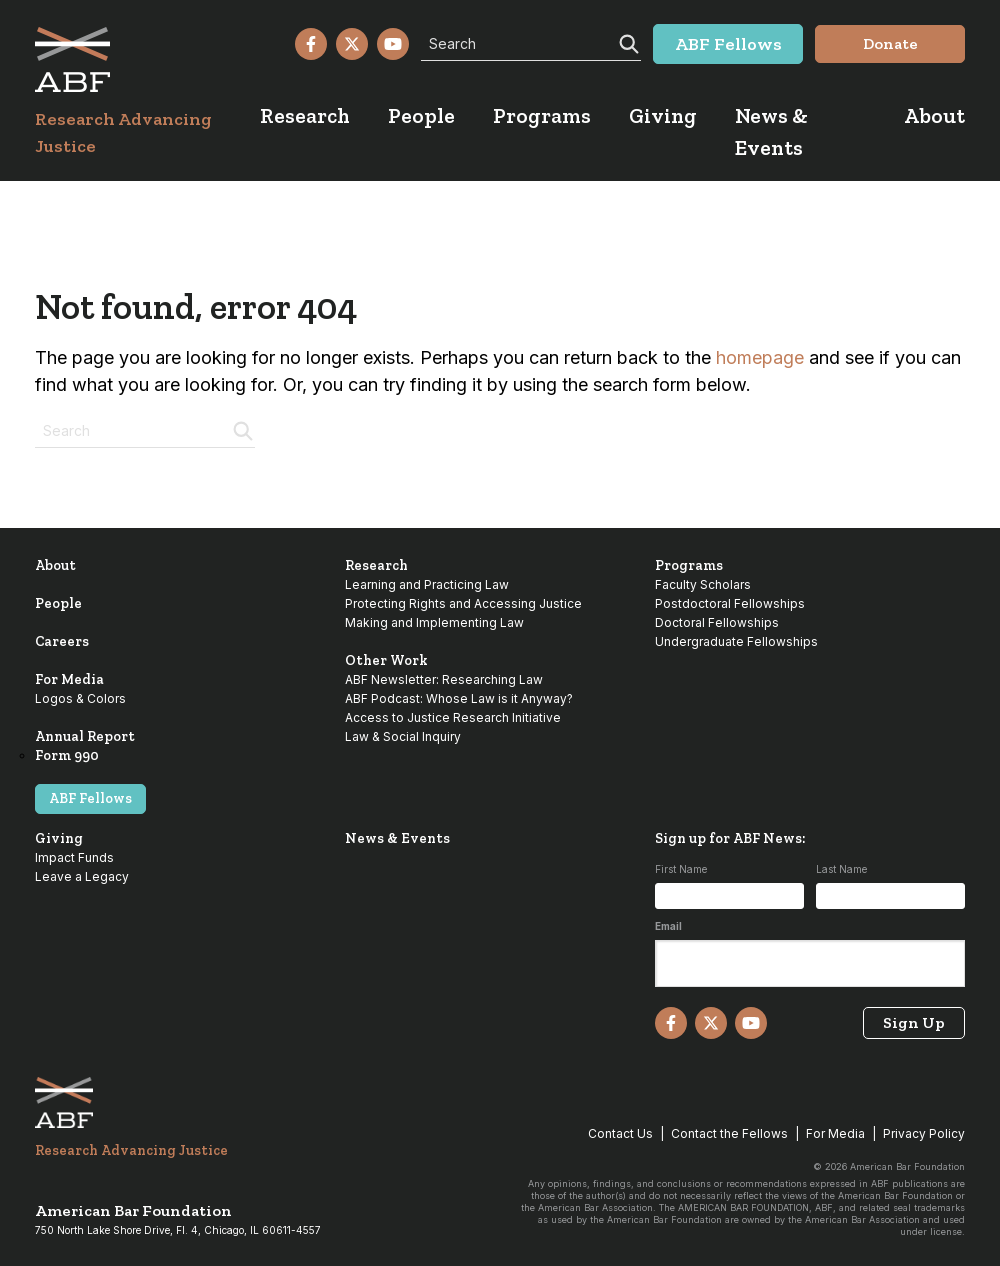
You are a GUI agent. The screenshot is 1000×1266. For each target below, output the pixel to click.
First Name (681, 869)
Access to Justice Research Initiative (453, 717)
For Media (69, 679)
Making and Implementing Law (434, 622)
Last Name (841, 869)
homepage (760, 357)
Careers (62, 641)
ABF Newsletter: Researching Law (444, 679)
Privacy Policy (924, 1133)
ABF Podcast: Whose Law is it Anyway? (459, 698)
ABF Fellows (90, 798)
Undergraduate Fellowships (736, 641)
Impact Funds (74, 857)
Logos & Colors (80, 698)
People (58, 603)
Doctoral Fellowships (717, 622)
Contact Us (620, 1133)
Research (376, 565)
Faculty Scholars (703, 584)
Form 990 (67, 755)
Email (668, 926)
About (55, 565)
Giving (59, 838)
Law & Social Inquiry (403, 736)
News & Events (397, 838)
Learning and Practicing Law (427, 584)
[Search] (627, 42)
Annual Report (85, 736)
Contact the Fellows (729, 1133)
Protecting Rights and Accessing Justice (463, 603)
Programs (689, 565)
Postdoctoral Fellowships (730, 603)
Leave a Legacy (82, 876)
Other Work (386, 660)
